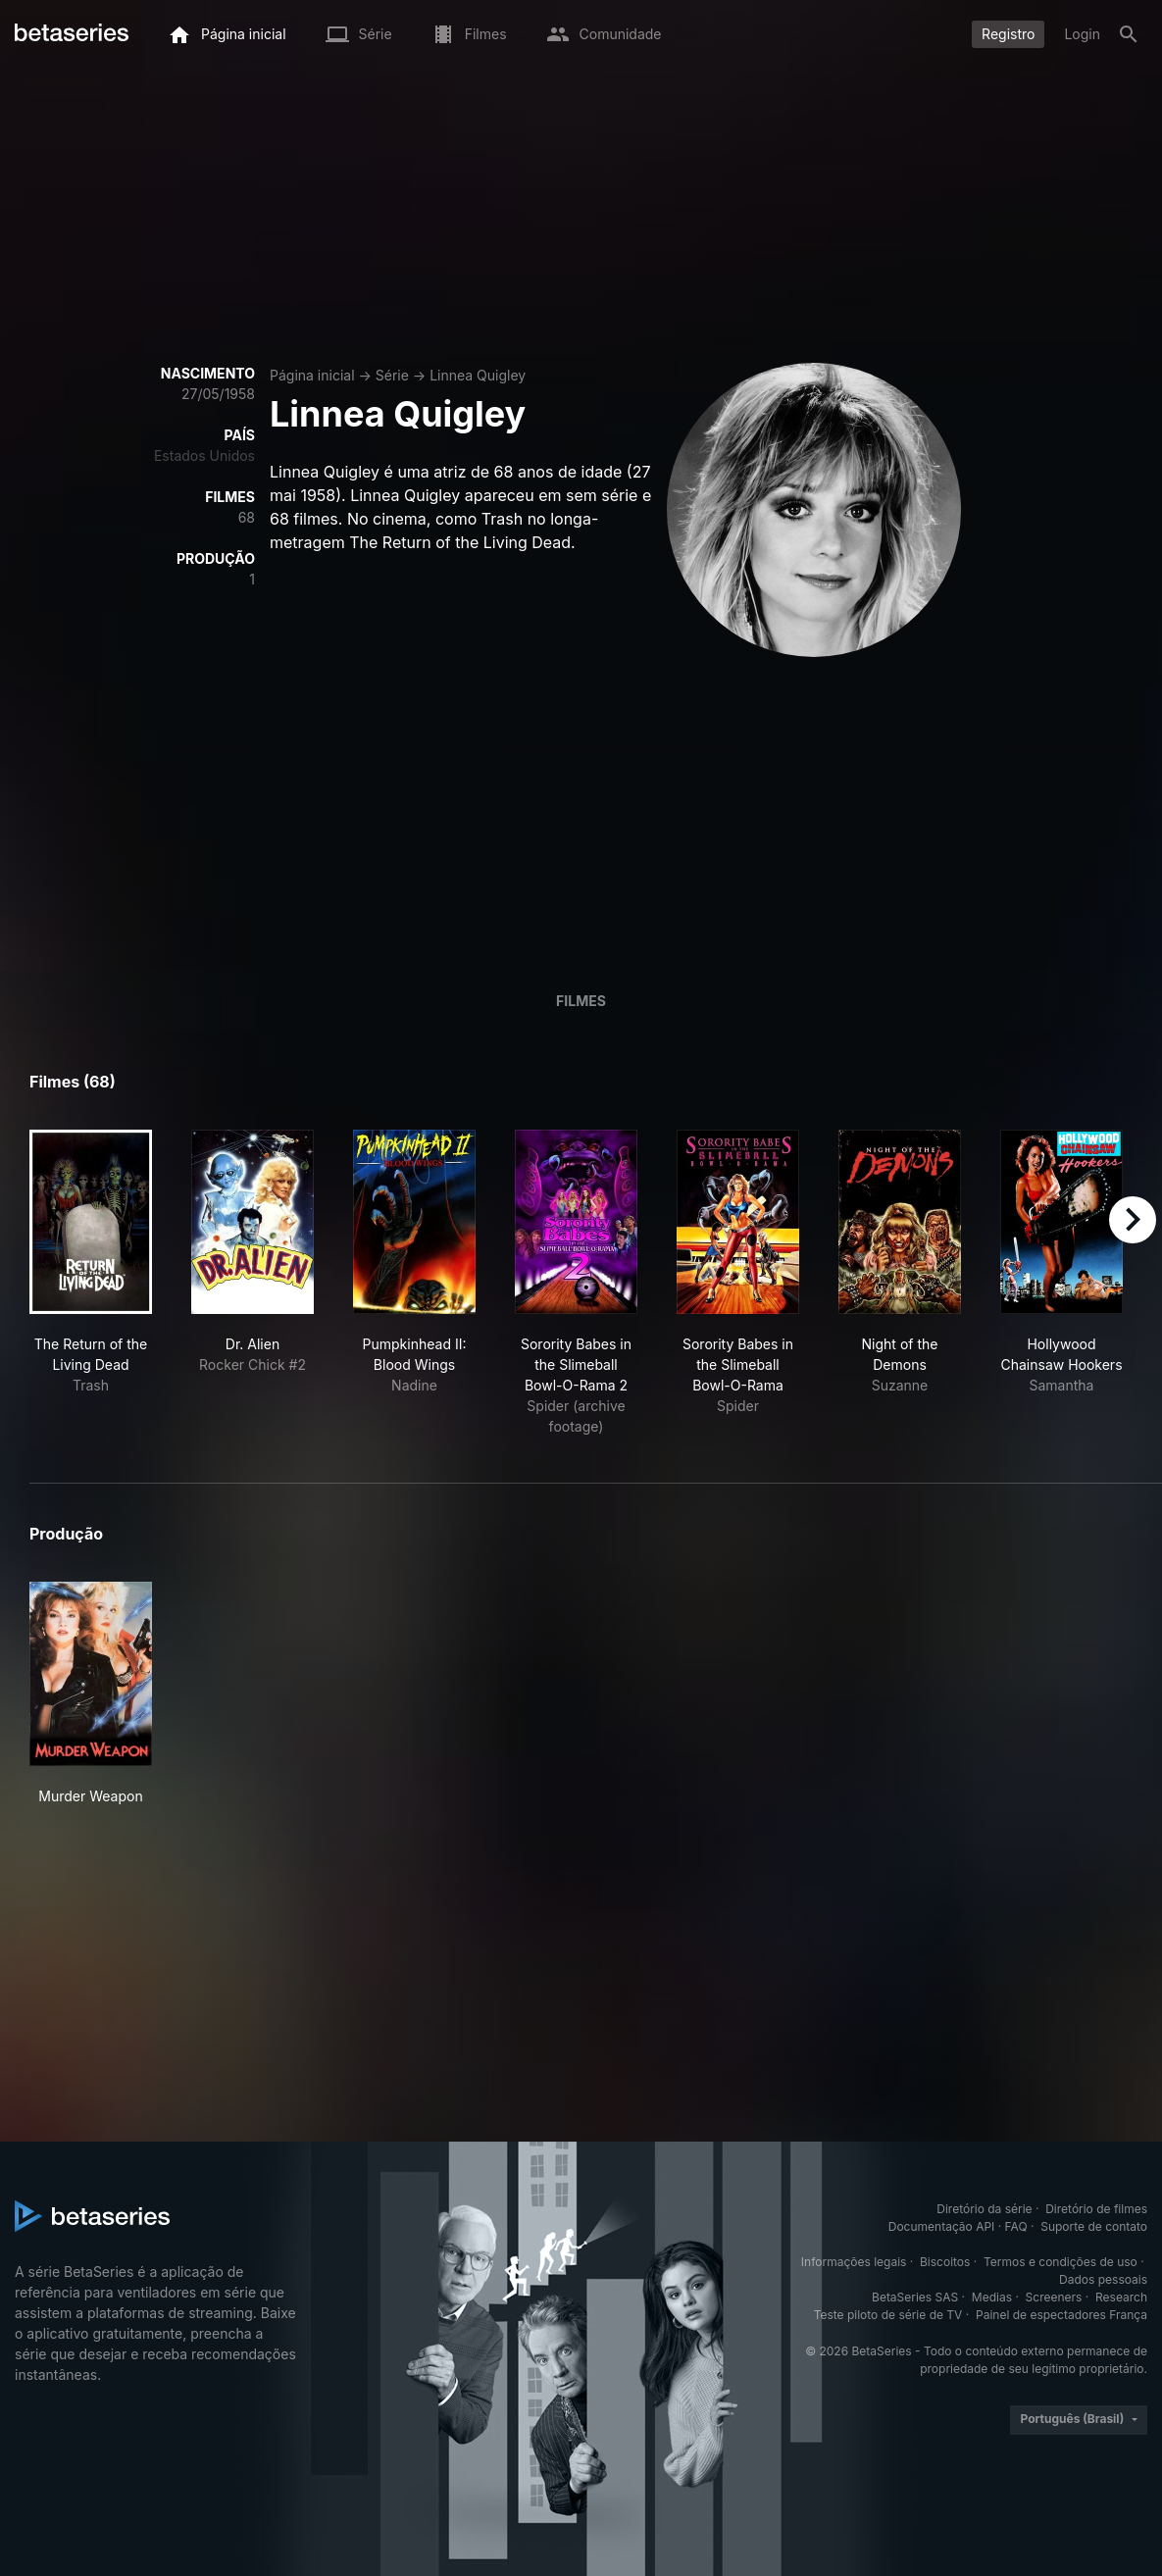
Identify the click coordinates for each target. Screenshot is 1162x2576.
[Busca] (1128, 34)
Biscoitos (945, 2261)
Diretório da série (984, 2208)
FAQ (1016, 2226)
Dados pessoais (1103, 2279)
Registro (1008, 33)
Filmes (581, 1000)
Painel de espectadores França (1061, 2314)
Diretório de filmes (1096, 2208)
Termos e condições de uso (1060, 2261)
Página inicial (312, 375)
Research (1121, 2297)
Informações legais (854, 2261)
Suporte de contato (1093, 2226)
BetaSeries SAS (915, 2297)
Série (392, 375)
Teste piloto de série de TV (888, 2314)
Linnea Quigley (477, 375)
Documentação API (941, 2226)
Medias (992, 2297)
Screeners (1054, 2297)
